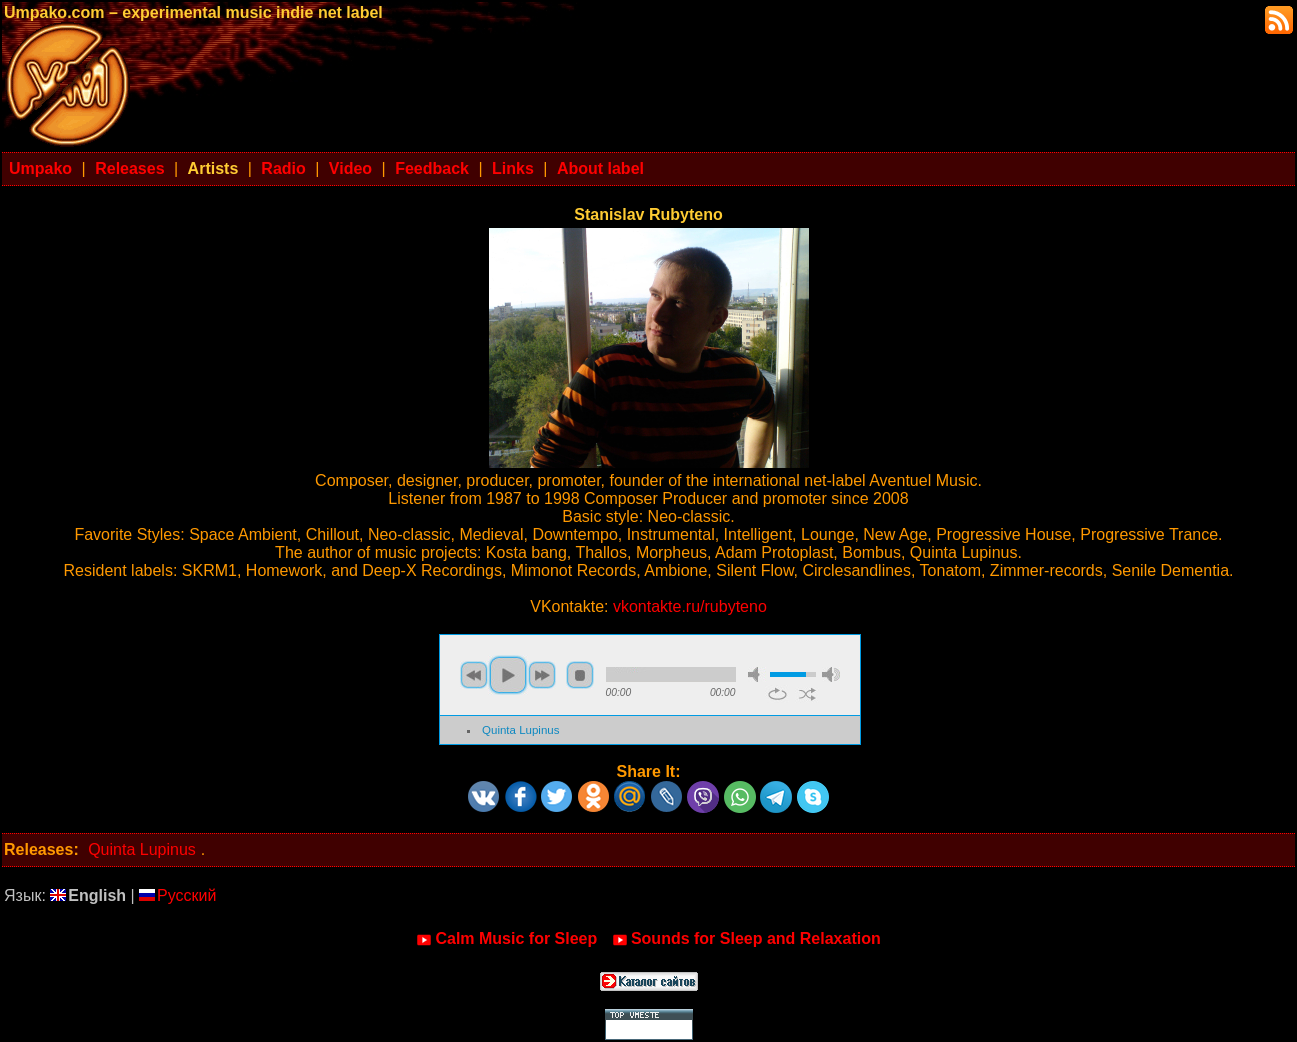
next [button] (542, 675)
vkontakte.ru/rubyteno (690, 606)
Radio (283, 168)
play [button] (508, 675)
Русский (177, 895)
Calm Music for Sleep (506, 939)
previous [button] (474, 675)
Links (513, 168)
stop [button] (580, 675)
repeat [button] (777, 694)
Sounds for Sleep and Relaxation (746, 939)
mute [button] (757, 674)
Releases (129, 168)
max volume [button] (831, 674)
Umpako (40, 168)
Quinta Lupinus (520, 730)
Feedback (432, 168)
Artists (213, 168)
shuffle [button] (807, 694)
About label (600, 168)
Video (350, 168)
